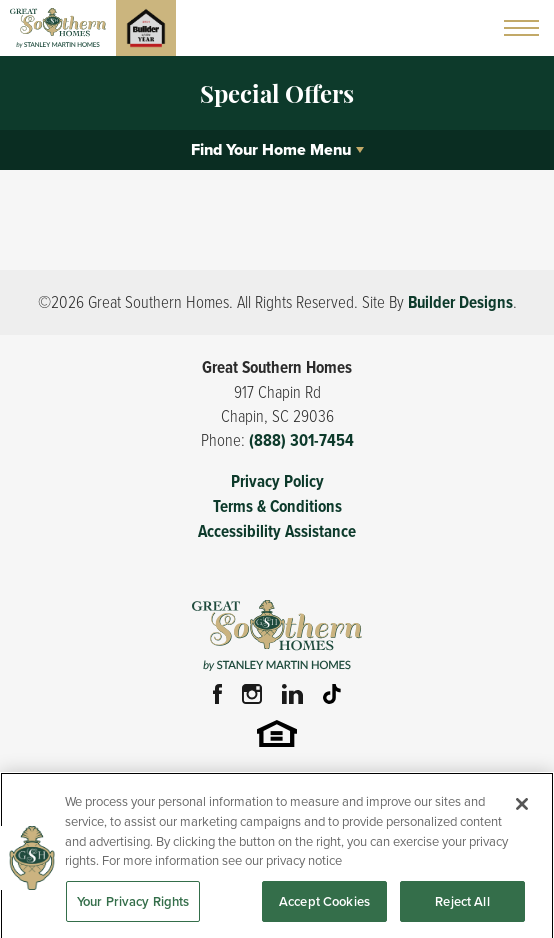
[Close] (522, 811)
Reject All (462, 907)
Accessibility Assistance (277, 531)
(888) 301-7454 (301, 440)
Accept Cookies (324, 907)
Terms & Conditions (277, 506)
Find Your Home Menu (271, 149)
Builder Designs (460, 302)
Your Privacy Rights (133, 907)
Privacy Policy (277, 481)
